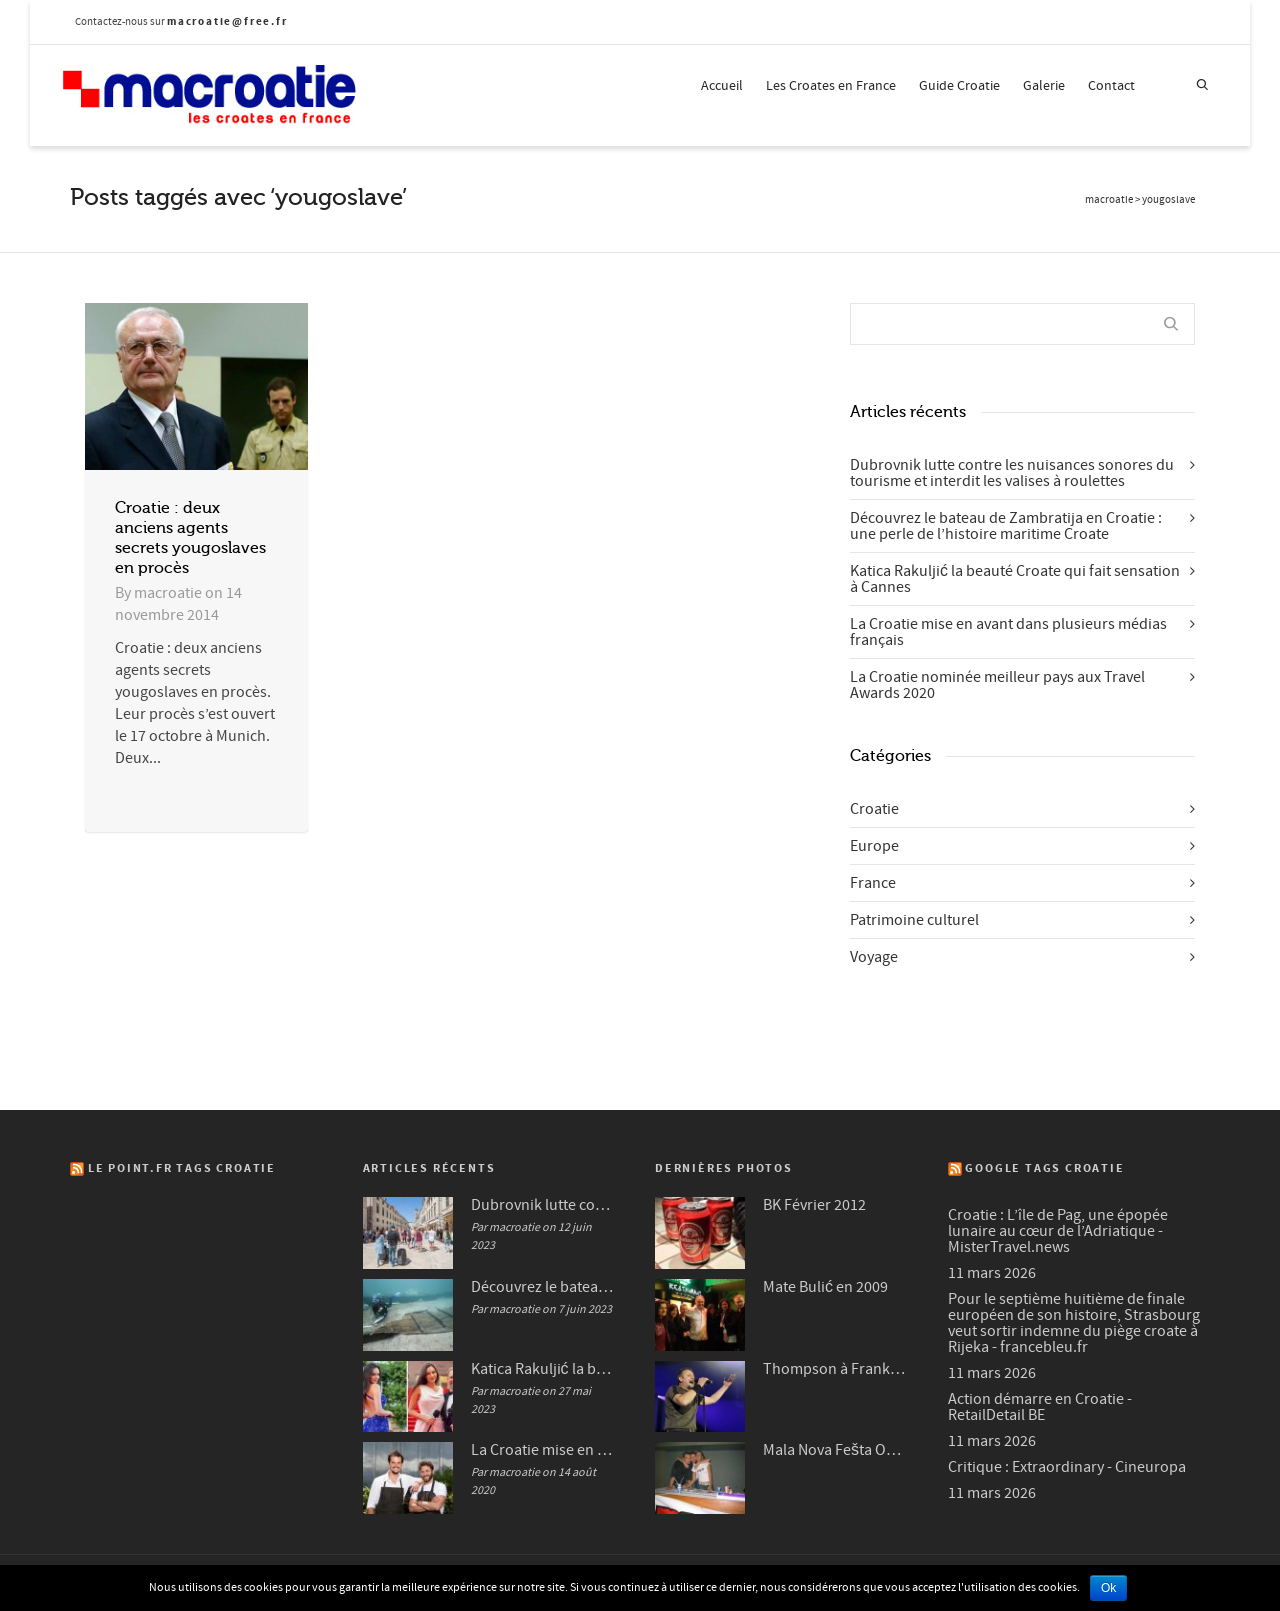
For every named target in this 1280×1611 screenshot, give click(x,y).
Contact (1111, 86)
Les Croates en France (831, 86)
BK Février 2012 (814, 1205)
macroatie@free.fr (227, 21)
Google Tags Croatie (1044, 1168)
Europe (874, 846)
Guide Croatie (959, 86)
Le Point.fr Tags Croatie (182, 1168)
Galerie (1044, 86)
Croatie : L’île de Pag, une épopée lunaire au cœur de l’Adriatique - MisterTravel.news (1058, 1231)
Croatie (874, 809)
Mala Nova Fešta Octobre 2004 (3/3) (835, 1450)
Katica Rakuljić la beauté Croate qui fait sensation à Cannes (1015, 579)
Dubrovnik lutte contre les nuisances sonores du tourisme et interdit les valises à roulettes (1012, 473)
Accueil (722, 86)
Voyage (874, 957)
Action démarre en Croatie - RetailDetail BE (1040, 1407)
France (873, 883)
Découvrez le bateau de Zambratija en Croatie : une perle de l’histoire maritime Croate (1006, 526)
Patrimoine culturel (914, 920)
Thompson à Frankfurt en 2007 (835, 1369)
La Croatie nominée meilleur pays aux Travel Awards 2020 (997, 685)
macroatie (1109, 200)
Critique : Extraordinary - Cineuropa (1067, 1467)
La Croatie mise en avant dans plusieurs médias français (1008, 632)
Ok (1108, 1588)
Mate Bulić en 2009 (825, 1287)
